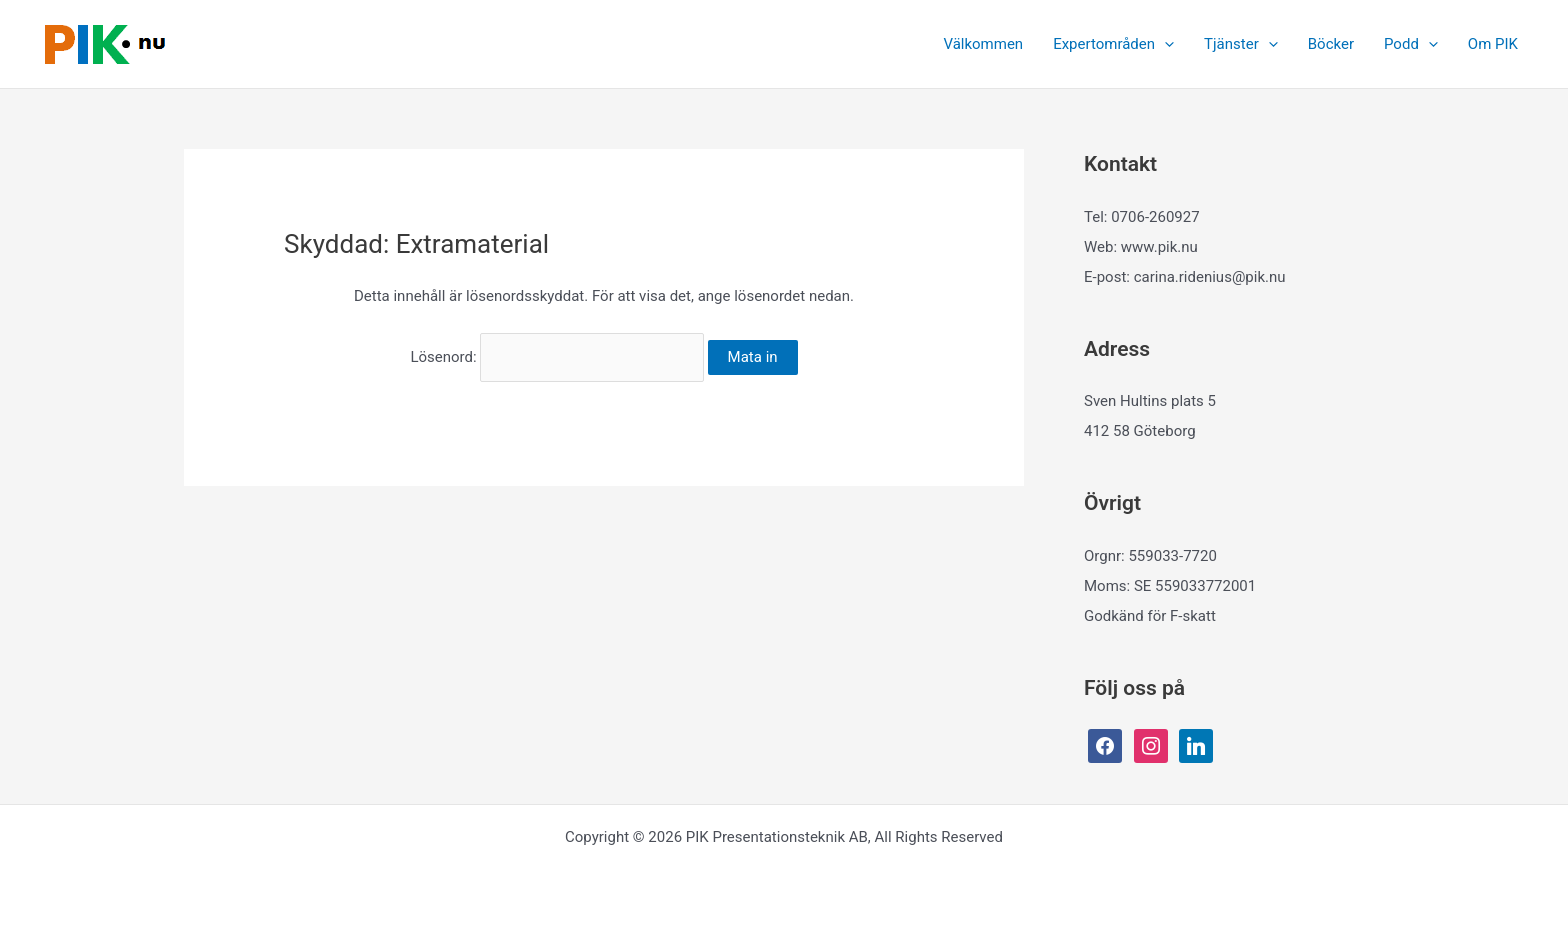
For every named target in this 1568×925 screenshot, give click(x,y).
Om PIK (1493, 44)
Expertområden (1113, 44)
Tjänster (1241, 44)
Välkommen (983, 44)
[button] (1164, 44)
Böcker (1331, 44)
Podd (1411, 44)
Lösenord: (556, 357)
